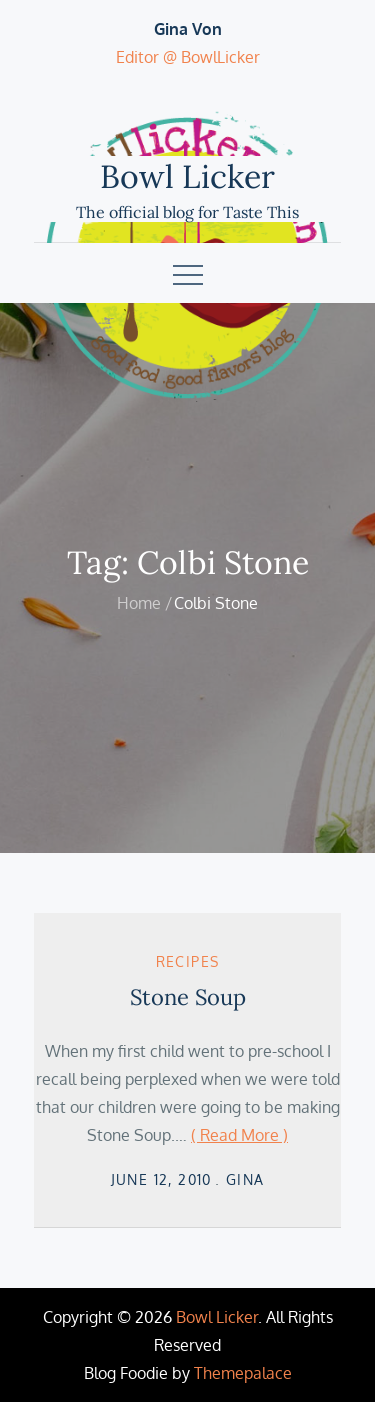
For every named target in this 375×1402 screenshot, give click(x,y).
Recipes (188, 961)
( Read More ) (239, 1135)
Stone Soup (188, 997)
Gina (245, 1179)
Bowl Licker (187, 176)
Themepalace (243, 1373)
